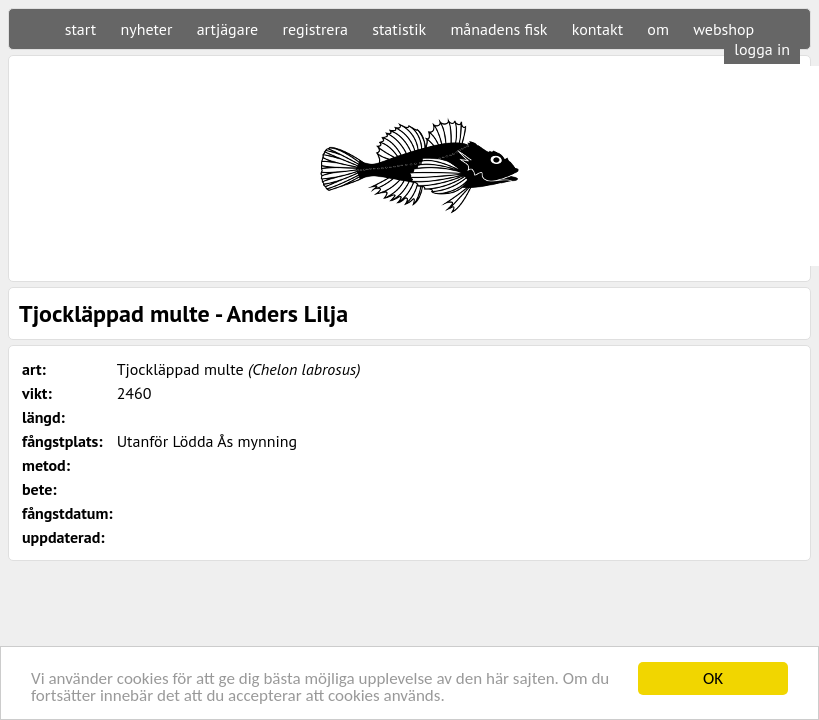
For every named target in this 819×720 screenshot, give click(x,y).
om (658, 29)
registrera (315, 29)
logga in (762, 49)
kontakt (597, 29)
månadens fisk (498, 29)
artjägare (228, 29)
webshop (723, 29)
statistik (399, 29)
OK (713, 678)
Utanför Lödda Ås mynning (207, 441)
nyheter (146, 29)
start (80, 29)
